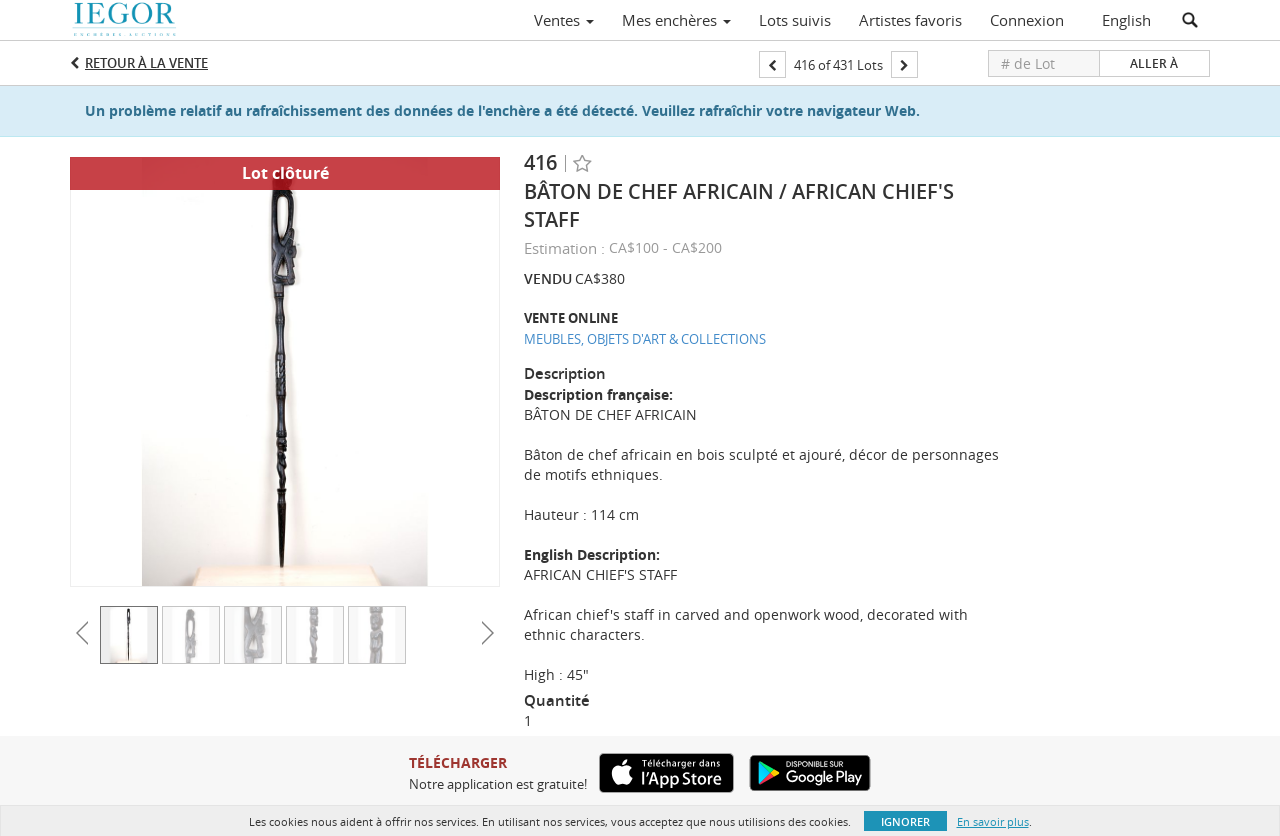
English (1126, 20)
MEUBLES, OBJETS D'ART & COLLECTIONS (645, 339)
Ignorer (905, 821)
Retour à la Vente (146, 63)
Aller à (1154, 63)
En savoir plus (993, 821)
